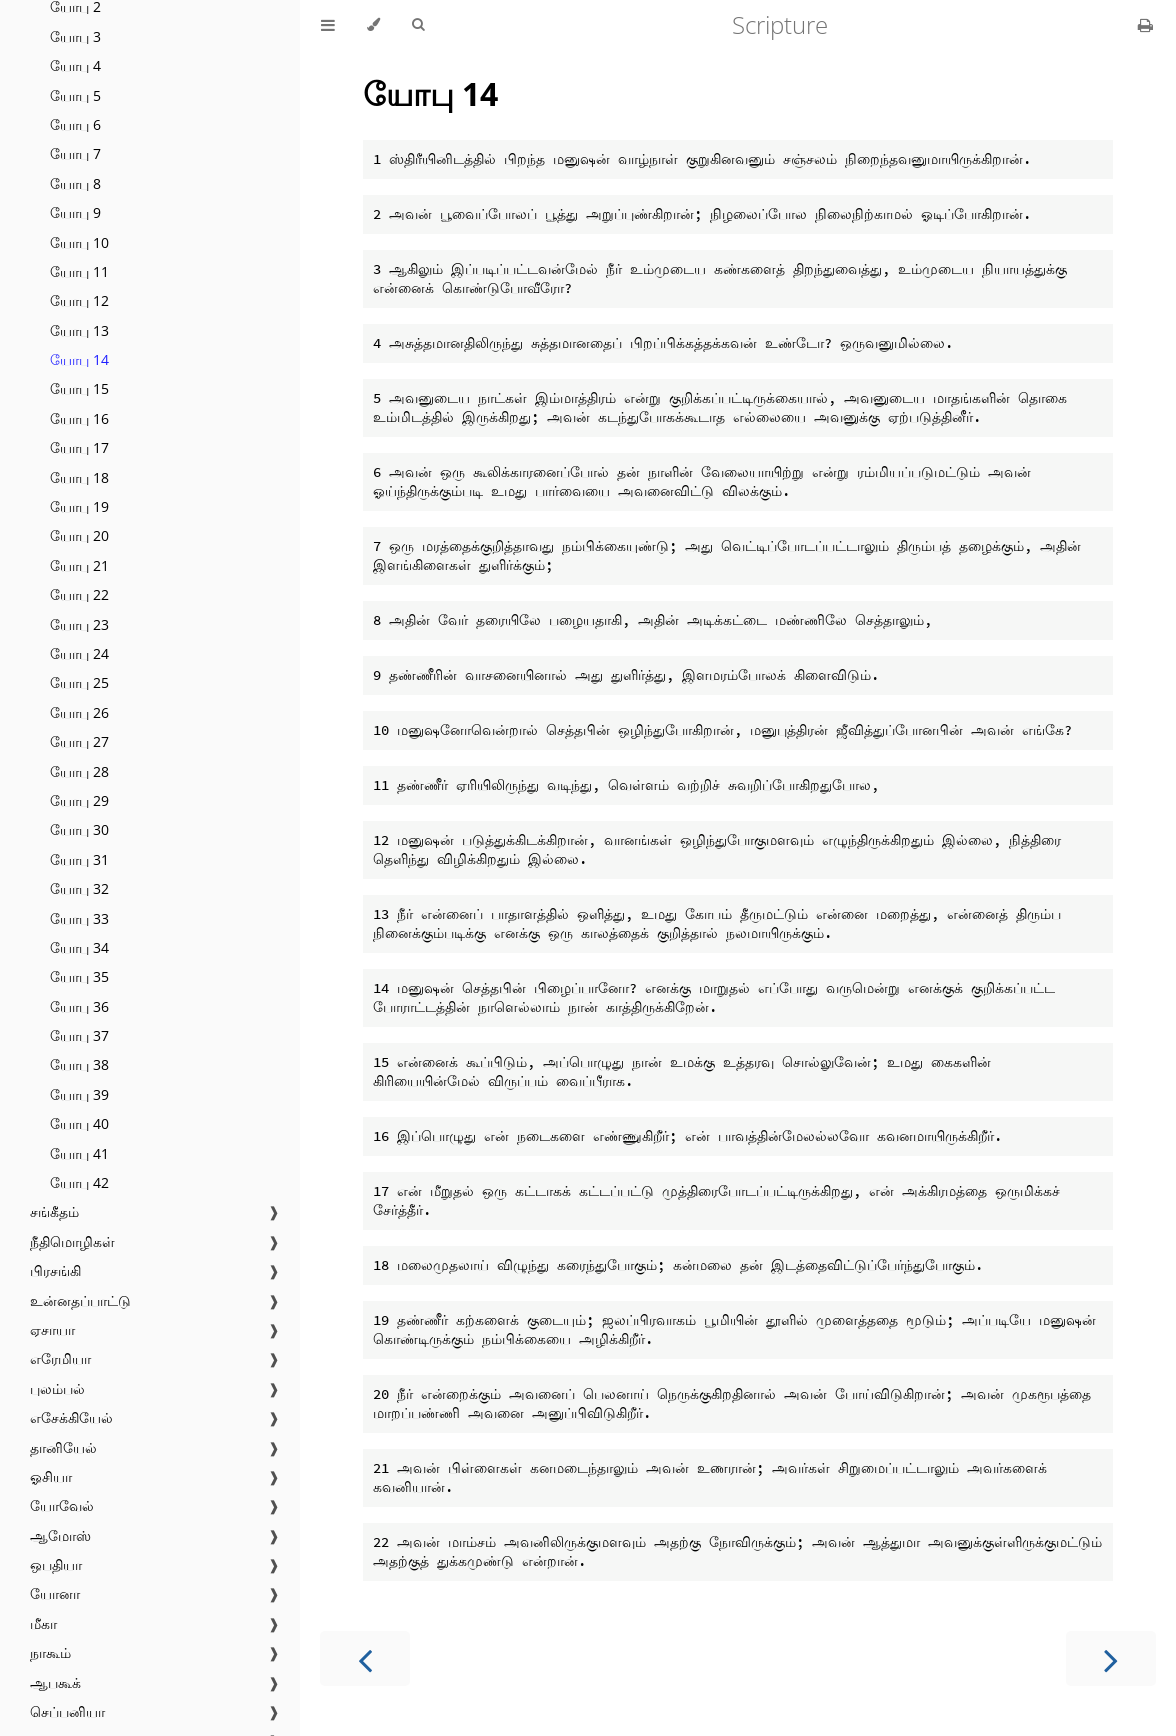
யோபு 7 (75, 153)
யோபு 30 (79, 829)
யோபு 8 (75, 183)
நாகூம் (50, 1652)
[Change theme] (373, 25)
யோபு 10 (79, 242)
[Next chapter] (1111, 1658)
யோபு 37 (79, 1035)
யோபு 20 (79, 535)
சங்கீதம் (54, 1211)
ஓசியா (51, 1476)
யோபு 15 (79, 388)
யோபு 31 (79, 859)
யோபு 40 (79, 1123)
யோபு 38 (79, 1064)
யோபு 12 (79, 300)
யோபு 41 (79, 1153)
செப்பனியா (67, 1711)
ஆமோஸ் (60, 1535)
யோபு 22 (79, 594)
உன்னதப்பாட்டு (80, 1300)
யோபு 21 (79, 565)
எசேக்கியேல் (71, 1417)
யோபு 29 (79, 800)
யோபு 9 (75, 212)
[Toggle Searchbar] (418, 25)
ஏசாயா (52, 1329)
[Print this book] (1145, 25)
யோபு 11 (79, 271)
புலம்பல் (57, 1388)
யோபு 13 (79, 330)
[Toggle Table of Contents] (328, 25)
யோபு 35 (79, 976)
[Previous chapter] (365, 1658)
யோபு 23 (79, 624)
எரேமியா (60, 1358)
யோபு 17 (79, 447)
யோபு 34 (79, 947)
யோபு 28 (79, 771)
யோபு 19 (79, 506)
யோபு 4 (75, 65)
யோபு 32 (79, 888)
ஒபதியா (56, 1564)
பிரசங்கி (55, 1270)
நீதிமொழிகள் (72, 1241)
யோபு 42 (79, 1182)
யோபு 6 (75, 124)
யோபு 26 (79, 712)
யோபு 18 (79, 477)
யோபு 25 (79, 682)
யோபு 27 (79, 741)
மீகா (43, 1623)
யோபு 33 (79, 918)
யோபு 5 (75, 95)
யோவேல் (62, 1505)
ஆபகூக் (55, 1682)
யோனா (55, 1593)
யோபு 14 (79, 359)
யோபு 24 (79, 653)
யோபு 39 (79, 1094)
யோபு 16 (79, 418)
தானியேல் (63, 1447)
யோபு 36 (79, 1006)
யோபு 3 (75, 36)
